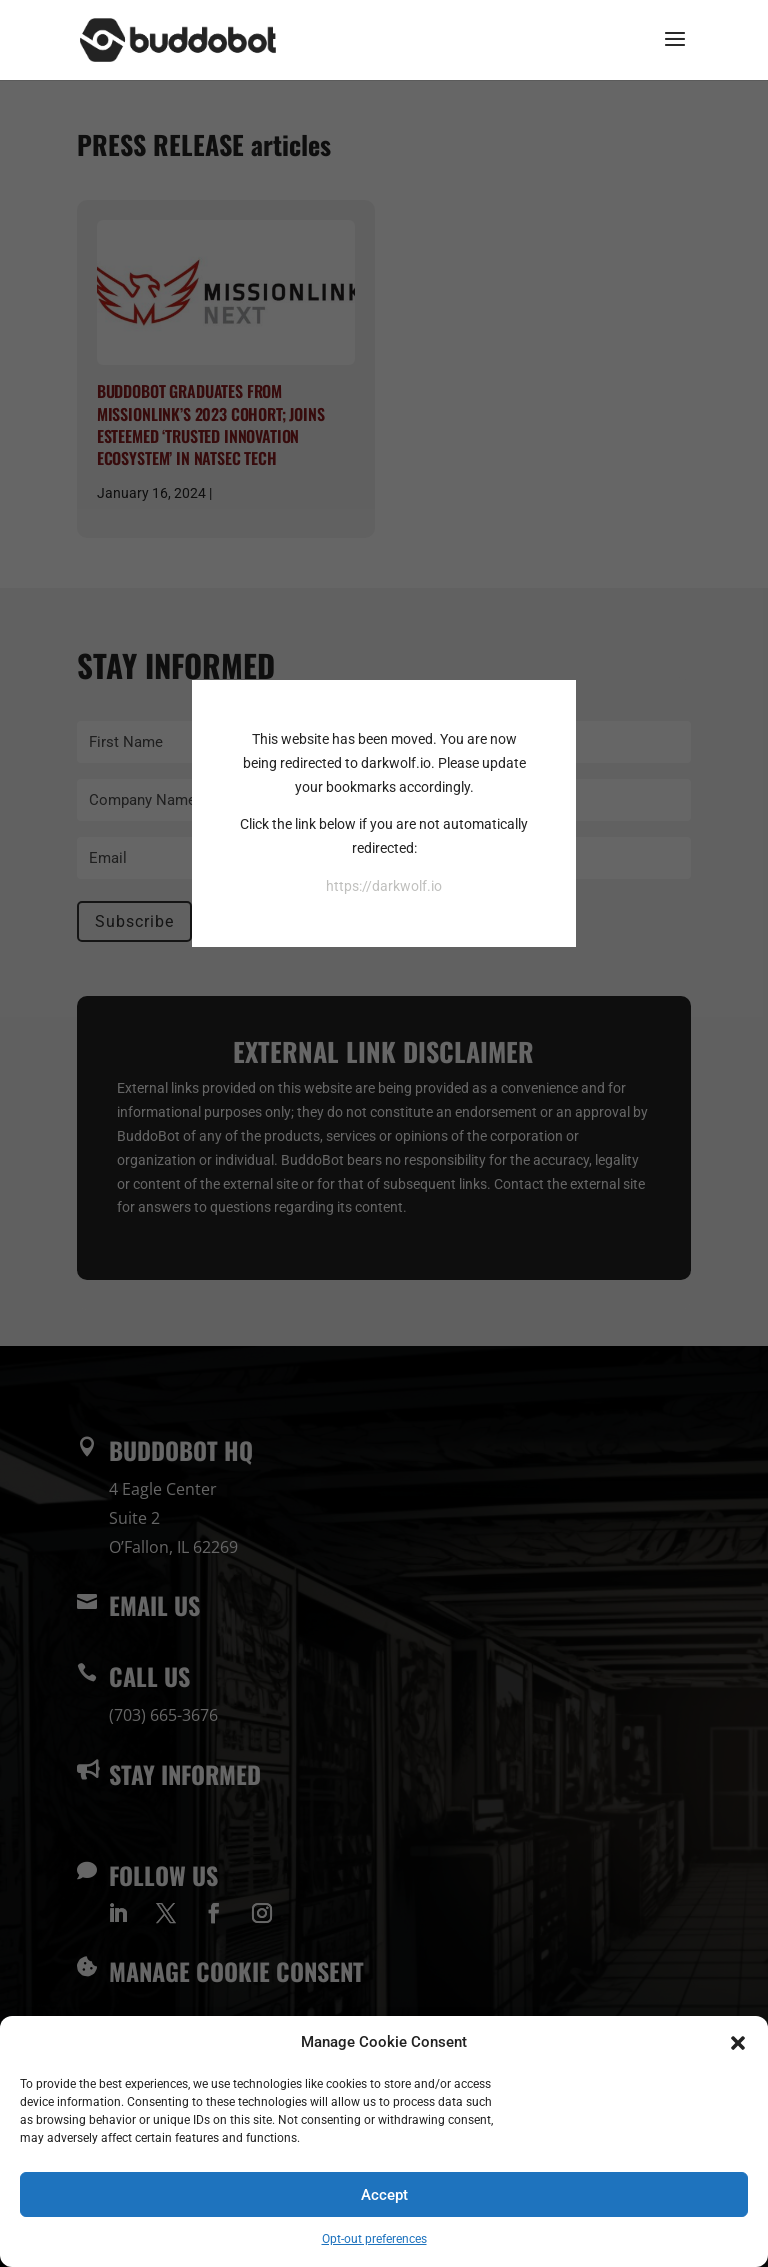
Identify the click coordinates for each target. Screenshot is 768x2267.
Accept (384, 2195)
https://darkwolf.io (384, 886)
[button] (738, 2043)
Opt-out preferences (374, 2239)
